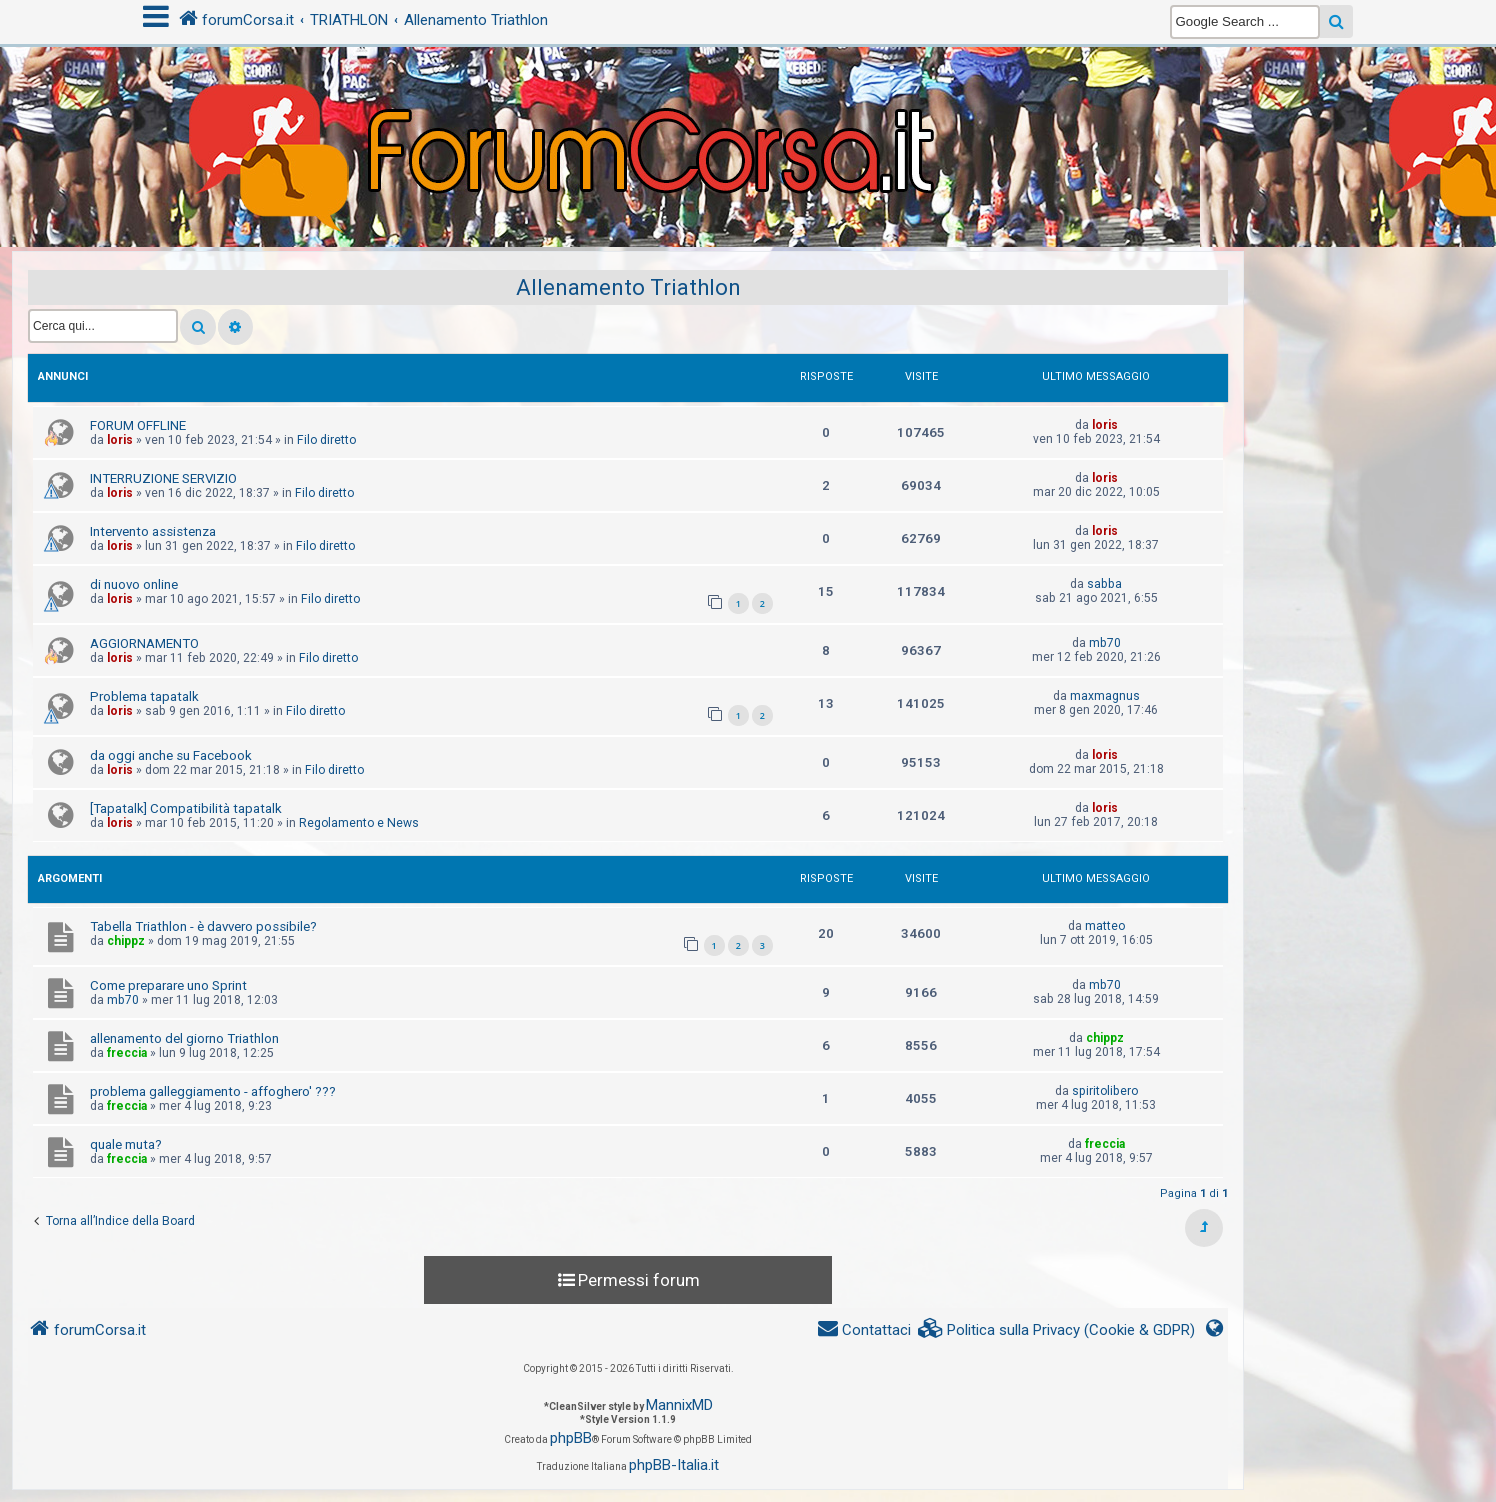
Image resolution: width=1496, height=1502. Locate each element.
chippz (126, 941)
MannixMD (679, 1405)
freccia (127, 1053)
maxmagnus (1105, 696)
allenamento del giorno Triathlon (184, 1038)
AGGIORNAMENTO (144, 643)
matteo (1105, 926)
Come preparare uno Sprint (168, 985)
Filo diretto (326, 440)
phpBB (571, 1438)
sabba (1104, 584)
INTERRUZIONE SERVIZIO (163, 478)
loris (120, 440)
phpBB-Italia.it (674, 1465)
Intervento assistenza (153, 531)
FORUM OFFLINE (138, 425)
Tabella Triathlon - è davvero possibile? (203, 926)
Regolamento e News (359, 823)
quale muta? (126, 1144)
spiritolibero (1105, 1091)
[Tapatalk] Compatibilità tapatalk (186, 808)
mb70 (1105, 643)
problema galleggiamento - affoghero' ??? (213, 1091)
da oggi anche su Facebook (171, 755)
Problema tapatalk (144, 696)
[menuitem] (1057, 1330)
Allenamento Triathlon (628, 287)
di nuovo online (134, 584)
